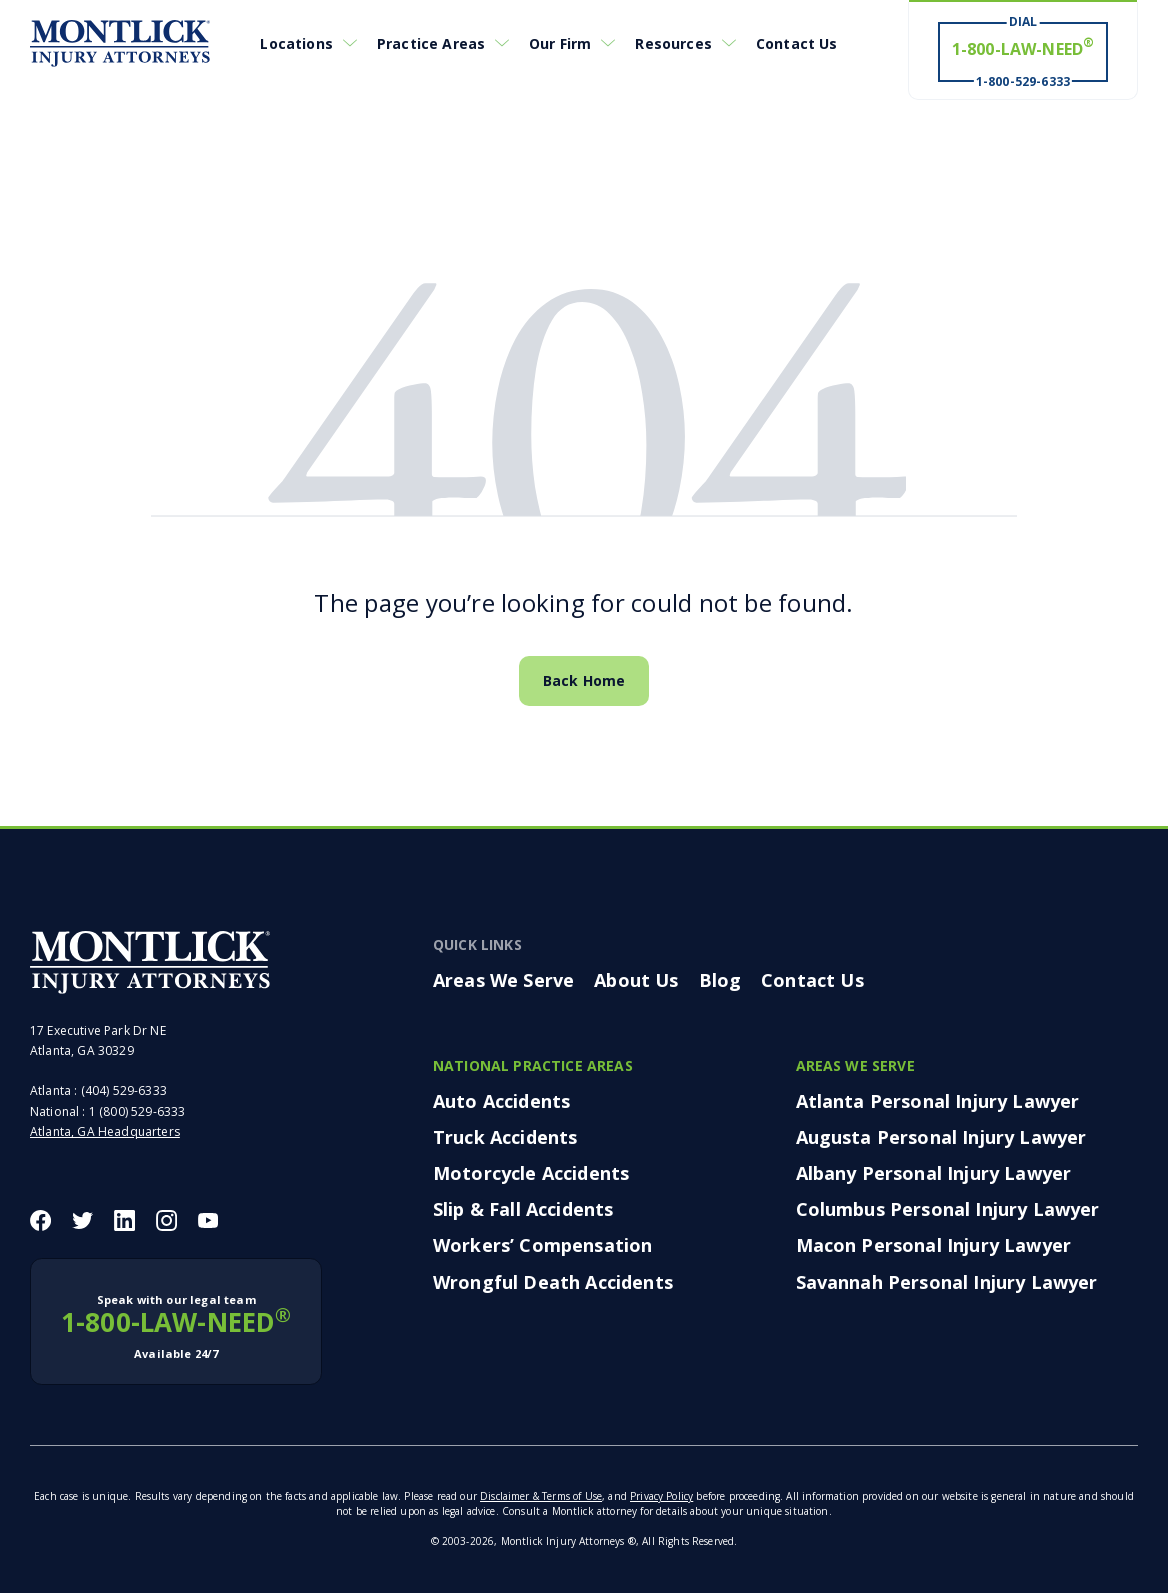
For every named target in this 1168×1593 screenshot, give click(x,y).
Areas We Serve (503, 980)
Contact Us (797, 43)
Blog (720, 980)
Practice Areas (431, 43)
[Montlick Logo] (120, 43)
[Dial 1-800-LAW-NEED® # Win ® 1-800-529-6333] (1023, 51)
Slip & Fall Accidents (523, 1209)
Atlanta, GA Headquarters (105, 1131)
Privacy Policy (661, 1496)
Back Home (584, 680)
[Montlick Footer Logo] (150, 962)
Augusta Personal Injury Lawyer (941, 1137)
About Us (636, 980)
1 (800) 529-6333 (137, 1111)
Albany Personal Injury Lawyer (934, 1173)
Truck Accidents (505, 1137)
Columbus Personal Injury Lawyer (948, 1209)
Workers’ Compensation (542, 1245)
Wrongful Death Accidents (553, 1282)
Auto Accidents (501, 1101)
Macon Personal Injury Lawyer (933, 1245)
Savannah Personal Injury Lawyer (947, 1282)
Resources (673, 43)
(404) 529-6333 (124, 1090)
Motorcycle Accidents (531, 1173)
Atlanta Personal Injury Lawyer (938, 1101)
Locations (296, 43)
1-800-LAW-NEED (176, 1327)
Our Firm (560, 43)
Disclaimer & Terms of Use (541, 1496)
